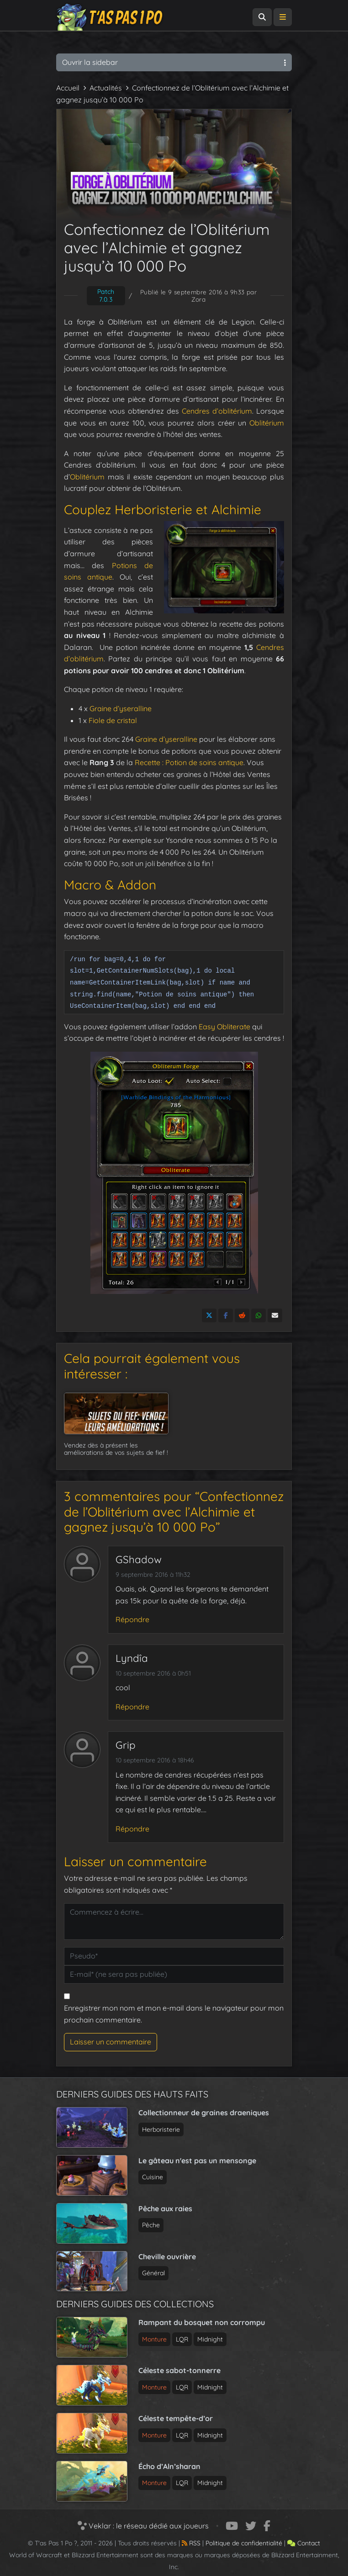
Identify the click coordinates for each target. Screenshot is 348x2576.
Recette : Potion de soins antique (189, 762)
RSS (191, 2543)
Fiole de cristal (113, 720)
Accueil (67, 87)
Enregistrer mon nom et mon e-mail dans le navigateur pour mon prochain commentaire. (174, 2013)
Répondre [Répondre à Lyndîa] (132, 1706)
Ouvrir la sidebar (174, 62)
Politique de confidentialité (244, 2543)
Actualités (106, 87)
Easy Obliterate (224, 1026)
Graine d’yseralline (121, 708)
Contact (303, 2543)
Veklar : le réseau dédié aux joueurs (143, 2525)
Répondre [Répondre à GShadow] (132, 1619)
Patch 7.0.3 (106, 295)
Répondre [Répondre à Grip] (132, 1828)
